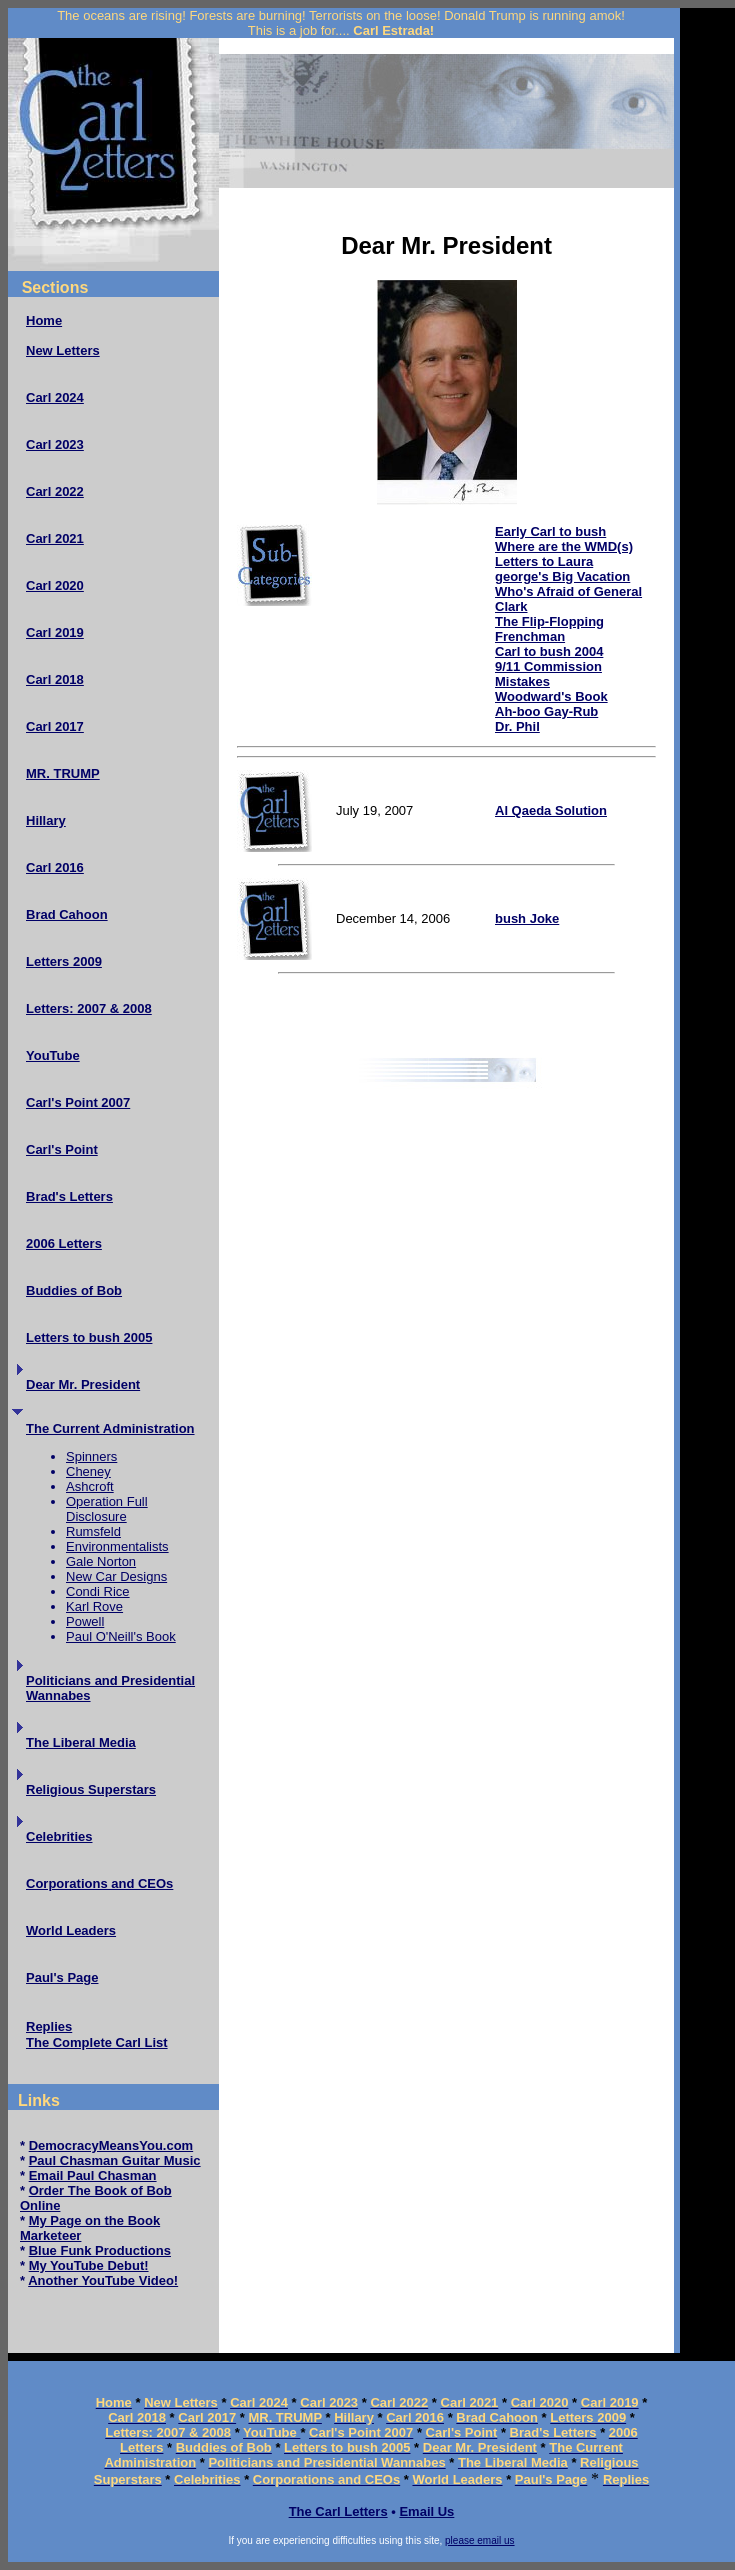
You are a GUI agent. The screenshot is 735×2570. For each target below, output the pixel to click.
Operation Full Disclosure (107, 1509)
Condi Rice (98, 1591)
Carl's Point (62, 1149)
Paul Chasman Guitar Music (115, 2160)
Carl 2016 (55, 867)
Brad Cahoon (67, 914)
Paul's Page (62, 1977)
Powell (85, 1621)
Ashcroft (90, 1486)
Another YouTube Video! (103, 2280)
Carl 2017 (55, 726)
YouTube (53, 1055)
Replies (49, 2026)
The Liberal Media (81, 1742)
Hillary (46, 820)
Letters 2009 (64, 961)
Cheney (88, 1471)
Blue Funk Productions (100, 2250)
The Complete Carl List (97, 2042)
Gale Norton (101, 1561)
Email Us (426, 2511)
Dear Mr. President (83, 1384)
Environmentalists (117, 1546)
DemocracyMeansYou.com (111, 2145)
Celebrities (59, 1836)
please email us (479, 2540)
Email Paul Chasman (93, 2175)
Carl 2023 (55, 444)
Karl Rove (94, 1606)
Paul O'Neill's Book (121, 1636)
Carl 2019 (55, 632)
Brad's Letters (69, 1196)
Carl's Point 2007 (78, 1102)
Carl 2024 (55, 397)
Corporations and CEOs (99, 1883)
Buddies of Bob (74, 1290)
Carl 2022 (55, 491)
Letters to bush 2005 (89, 1337)
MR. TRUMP (63, 773)
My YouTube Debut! (89, 2265)
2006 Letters (64, 1243)
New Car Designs (116, 1576)
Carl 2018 (55, 679)
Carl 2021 (55, 538)
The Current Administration (110, 1428)
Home (44, 320)
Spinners (91, 1456)
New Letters (63, 350)
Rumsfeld (93, 1531)
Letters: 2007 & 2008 (89, 1008)
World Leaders (71, 1930)
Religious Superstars (91, 1789)
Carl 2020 (55, 585)
